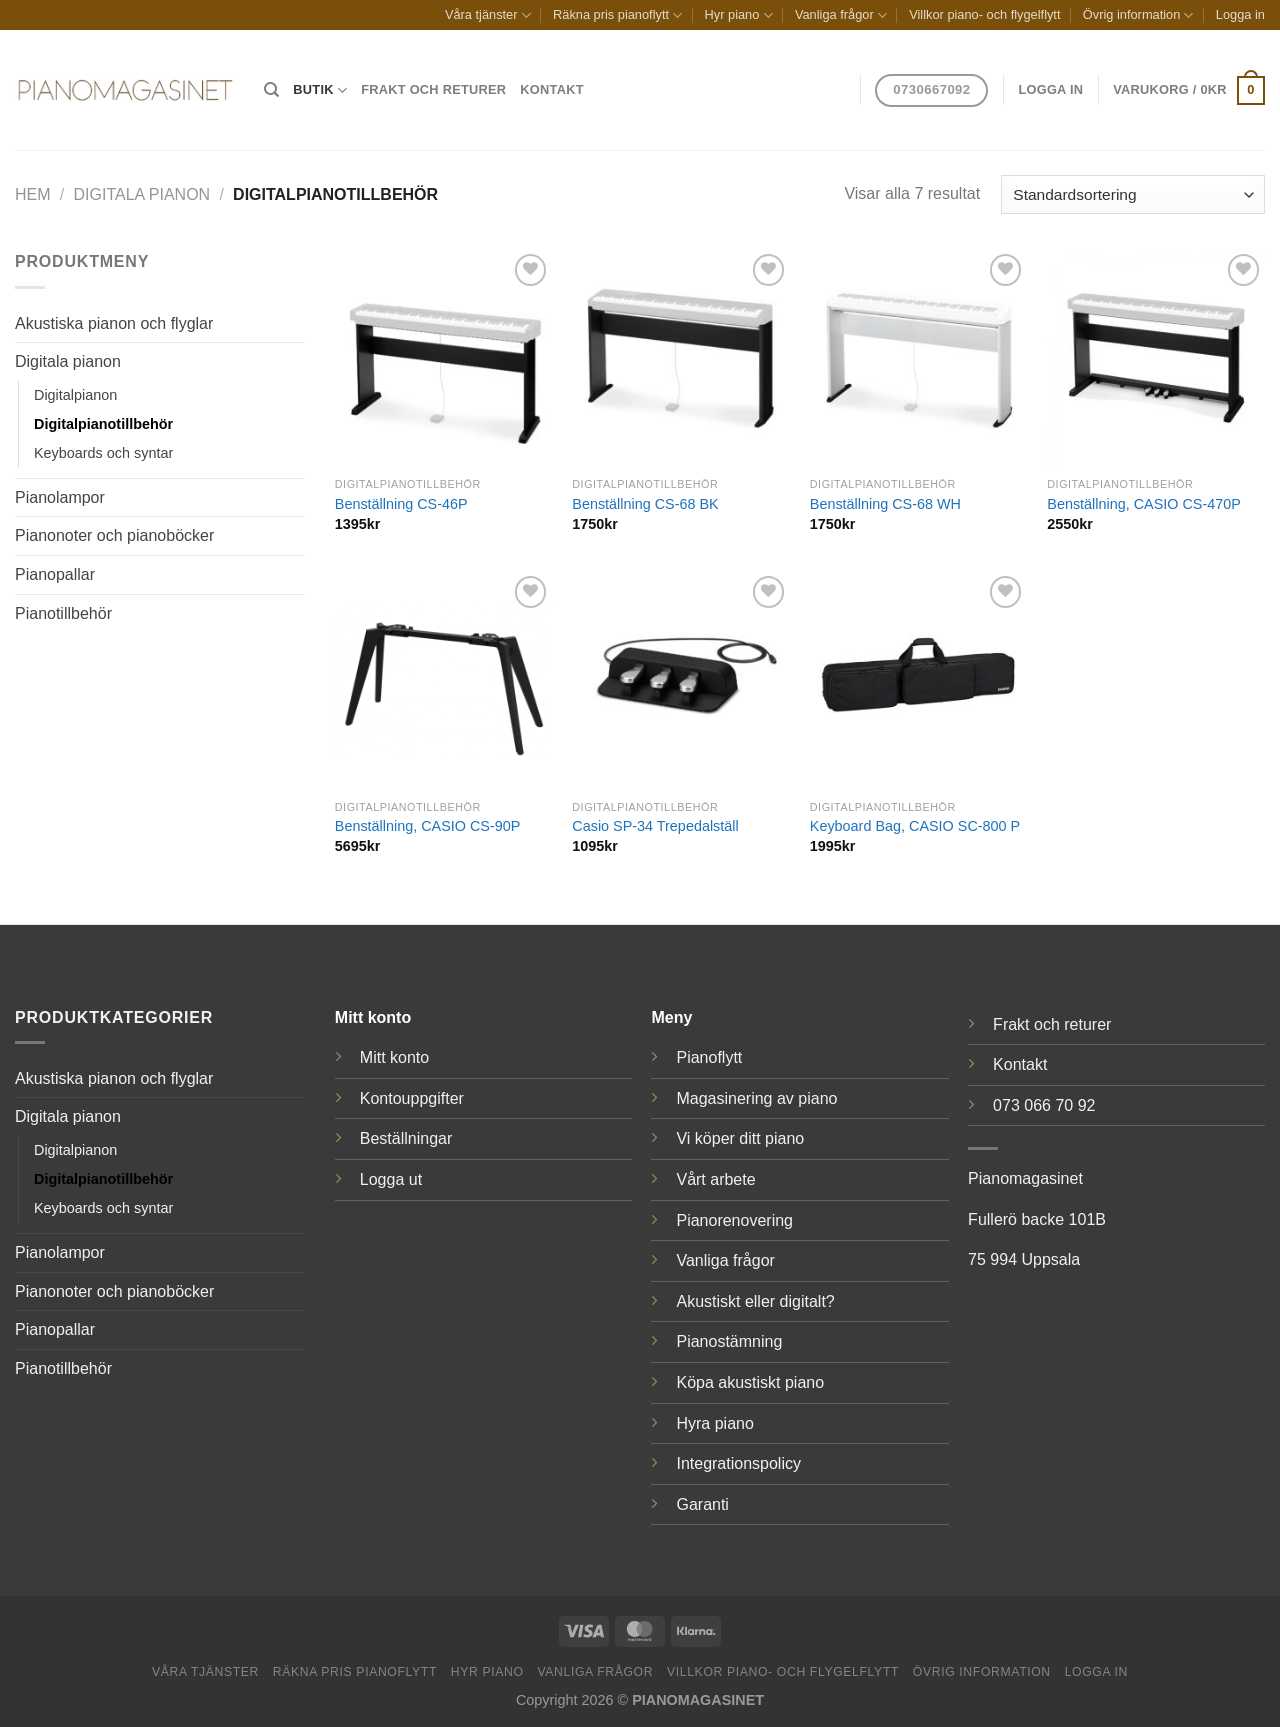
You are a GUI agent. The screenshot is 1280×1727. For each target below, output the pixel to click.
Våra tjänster (488, 15)
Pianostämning (729, 1341)
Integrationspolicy (738, 1463)
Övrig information (1138, 15)
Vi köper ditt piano (740, 1138)
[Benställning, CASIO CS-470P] (1156, 358)
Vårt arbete (715, 1179)
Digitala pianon (142, 194)
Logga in (1240, 14)
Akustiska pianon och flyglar (114, 323)
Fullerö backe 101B (1037, 1219)
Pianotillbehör (63, 613)
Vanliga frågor (841, 15)
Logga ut (391, 1179)
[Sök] (271, 90)
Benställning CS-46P (401, 504)
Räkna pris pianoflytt (617, 15)
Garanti (702, 1504)
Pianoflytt (709, 1057)
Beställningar (406, 1138)
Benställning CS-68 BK (645, 504)
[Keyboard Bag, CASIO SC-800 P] (919, 680)
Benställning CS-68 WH (885, 504)
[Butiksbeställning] (1133, 194)
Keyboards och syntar (103, 453)
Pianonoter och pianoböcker (114, 535)
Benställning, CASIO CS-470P (1144, 504)
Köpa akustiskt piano (750, 1382)
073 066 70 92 (1044, 1105)
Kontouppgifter (412, 1098)
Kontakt (551, 89)
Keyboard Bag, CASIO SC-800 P (915, 826)
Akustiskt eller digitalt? (755, 1301)
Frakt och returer (433, 89)
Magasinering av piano (756, 1098)
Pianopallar (55, 574)
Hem (33, 194)
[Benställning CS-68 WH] (919, 358)
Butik (320, 90)
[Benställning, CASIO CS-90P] (444, 680)
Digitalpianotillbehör (103, 424)
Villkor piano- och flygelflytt (984, 14)
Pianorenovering (734, 1220)
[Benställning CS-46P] (444, 358)
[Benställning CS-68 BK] (681, 358)
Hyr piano (739, 15)
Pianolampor (60, 497)
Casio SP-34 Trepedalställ (655, 826)
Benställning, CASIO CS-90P (428, 826)
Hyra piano (714, 1423)
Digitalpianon (75, 395)
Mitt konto (394, 1057)
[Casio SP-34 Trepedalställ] (681, 680)
